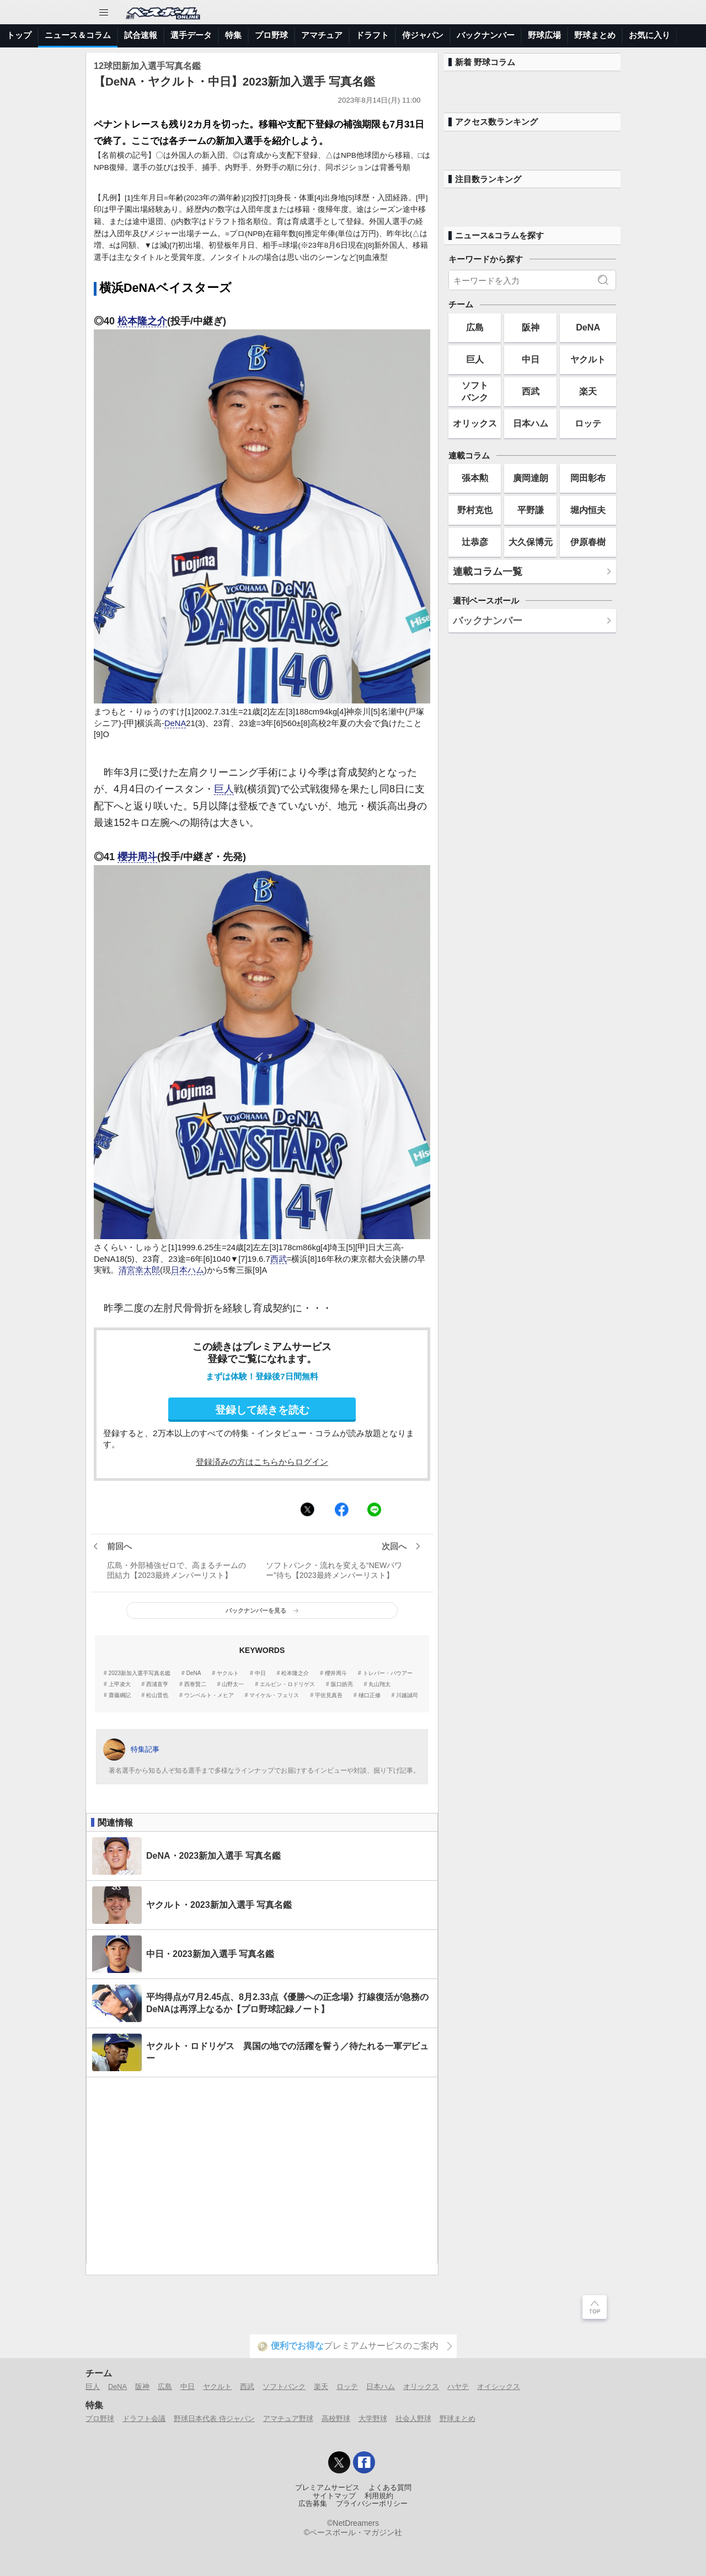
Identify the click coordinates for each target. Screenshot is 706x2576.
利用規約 (379, 2496)
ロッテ (588, 423)
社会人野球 (413, 2418)
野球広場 (544, 35)
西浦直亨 (157, 1684)
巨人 (224, 788)
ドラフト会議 (143, 2418)
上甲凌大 (120, 1684)
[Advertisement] (262, 2171)
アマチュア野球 (288, 2418)
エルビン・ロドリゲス (287, 1684)
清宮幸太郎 (139, 1270)
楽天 (588, 391)
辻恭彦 (475, 542)
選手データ (191, 35)
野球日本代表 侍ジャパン (214, 2418)
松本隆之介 (142, 321)
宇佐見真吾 (329, 1695)
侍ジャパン (422, 35)
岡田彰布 (588, 478)
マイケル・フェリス (274, 1695)
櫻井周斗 (137, 856)
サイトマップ (334, 2496)
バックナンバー (486, 35)
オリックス (475, 423)
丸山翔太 (379, 1684)
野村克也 (475, 510)
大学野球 (373, 2418)
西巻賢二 (195, 1684)
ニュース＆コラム (78, 35)
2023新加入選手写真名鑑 (139, 1673)
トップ (19, 35)
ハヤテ (458, 2386)
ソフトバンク (475, 391)
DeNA (175, 723)
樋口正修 (370, 1695)
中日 (260, 1673)
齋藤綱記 (120, 1695)
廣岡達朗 (530, 478)
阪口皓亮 (342, 1684)
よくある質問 (389, 2488)
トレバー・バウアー (388, 1673)
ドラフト (372, 35)
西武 (278, 1259)
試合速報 (140, 35)
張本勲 (475, 478)
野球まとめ (595, 35)
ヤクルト (228, 1673)
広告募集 (312, 2504)
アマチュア (322, 35)
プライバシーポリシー (372, 2504)
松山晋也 (157, 1695)
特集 (233, 35)
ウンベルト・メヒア (209, 1695)
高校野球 (336, 2418)
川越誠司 (407, 1695)
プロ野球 (271, 35)
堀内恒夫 (588, 510)
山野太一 (233, 1684)
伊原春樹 (588, 542)
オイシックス (498, 2386)
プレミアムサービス (327, 2488)
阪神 (530, 327)
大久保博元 (531, 542)
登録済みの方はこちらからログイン (262, 1461)
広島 (475, 327)
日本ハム (187, 1270)
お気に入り (649, 35)
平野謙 (530, 510)
